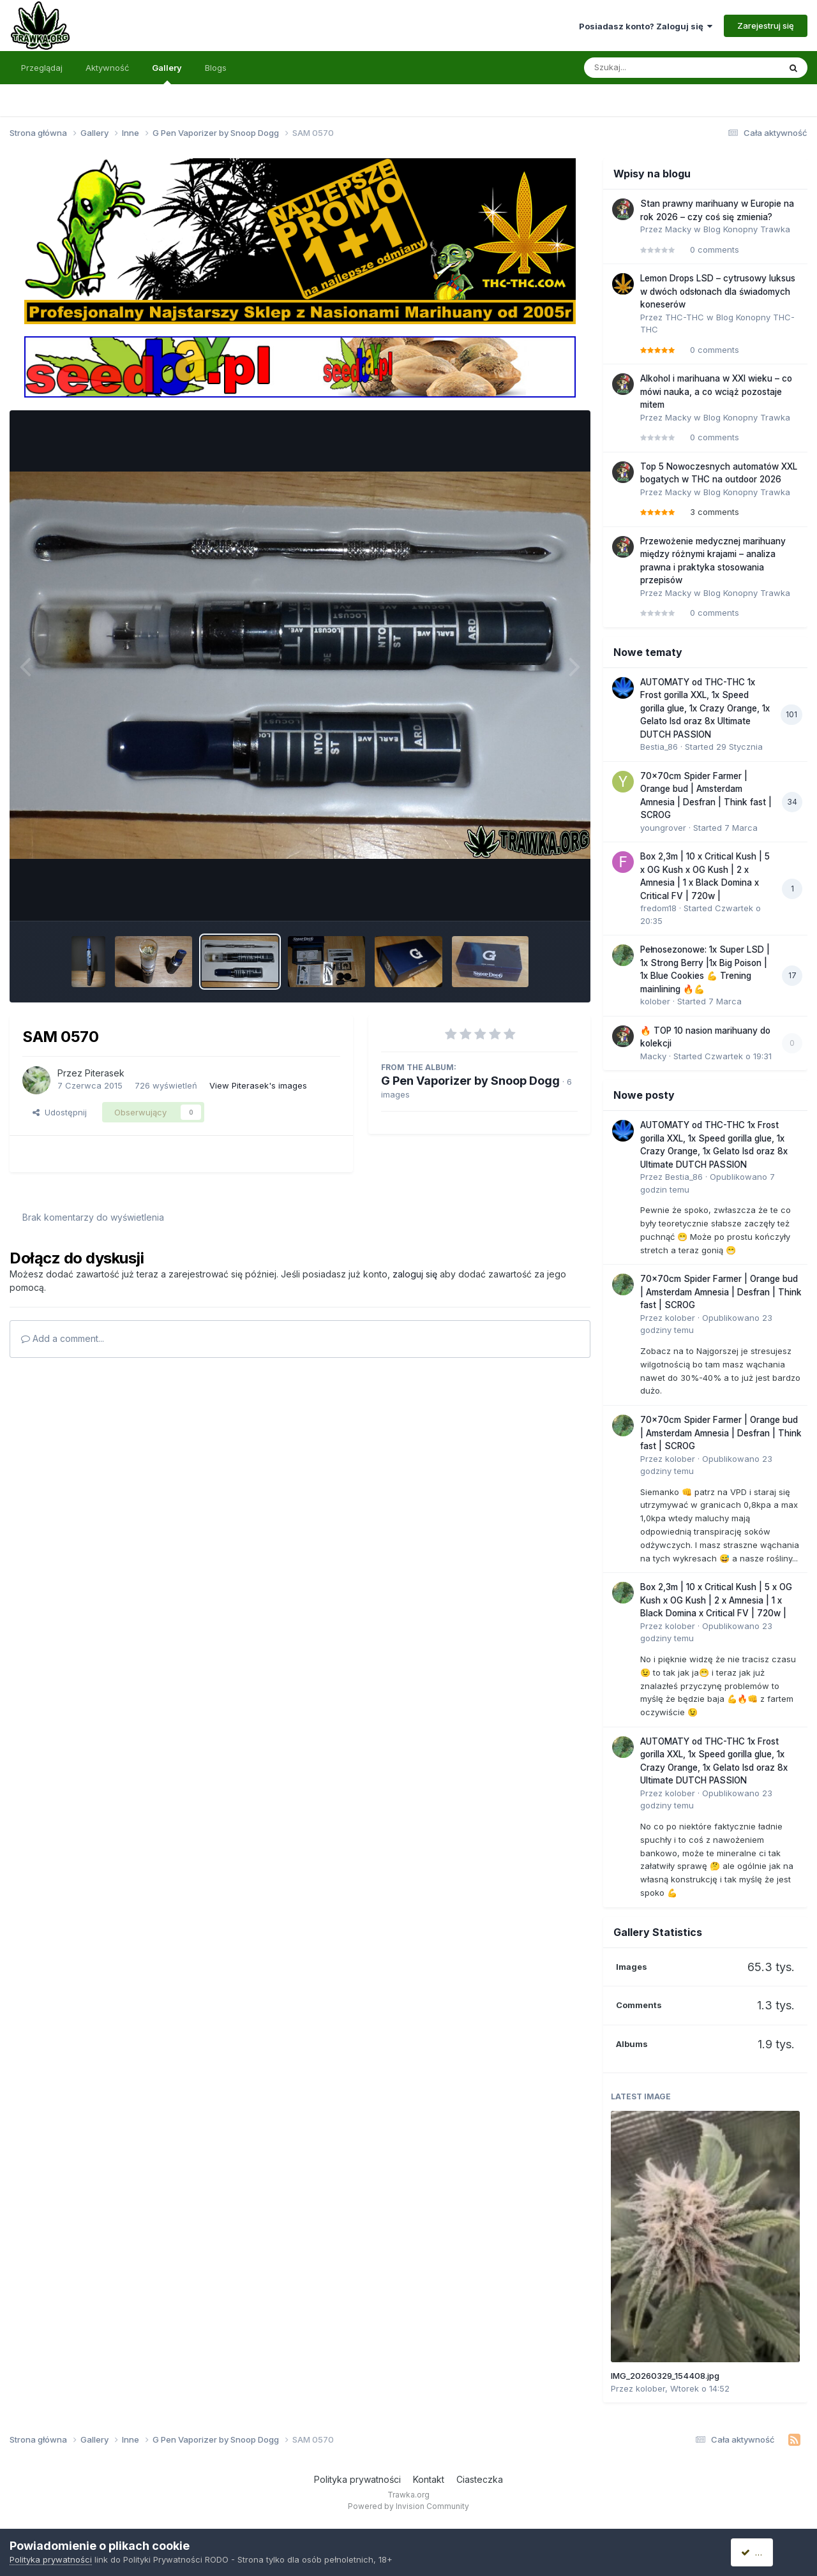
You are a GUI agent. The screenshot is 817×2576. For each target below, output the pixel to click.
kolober (655, 1001)
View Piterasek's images (258, 1085)
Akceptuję (766, 2552)
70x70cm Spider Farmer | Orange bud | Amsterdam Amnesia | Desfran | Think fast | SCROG (721, 1292)
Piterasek (104, 1073)
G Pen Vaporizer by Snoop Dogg (470, 1080)
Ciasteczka (479, 2479)
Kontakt (428, 2479)
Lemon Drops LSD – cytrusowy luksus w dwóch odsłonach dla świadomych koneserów (717, 291)
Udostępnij (60, 1112)
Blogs (216, 68)
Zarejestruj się (765, 25)
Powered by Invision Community (408, 2506)
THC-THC (684, 317)
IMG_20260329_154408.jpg (665, 2376)
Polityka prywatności (357, 2479)
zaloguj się (415, 1274)
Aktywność (107, 68)
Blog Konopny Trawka (746, 229)
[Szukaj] (650, 67)
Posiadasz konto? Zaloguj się (645, 26)
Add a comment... (62, 1338)
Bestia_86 (659, 746)
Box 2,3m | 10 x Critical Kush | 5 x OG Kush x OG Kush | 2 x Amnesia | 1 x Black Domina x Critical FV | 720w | (716, 1600)
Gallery (167, 73)
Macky (678, 229)
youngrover (663, 828)
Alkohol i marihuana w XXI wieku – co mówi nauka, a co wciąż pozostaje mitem (716, 391)
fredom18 (658, 908)
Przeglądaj (42, 68)
